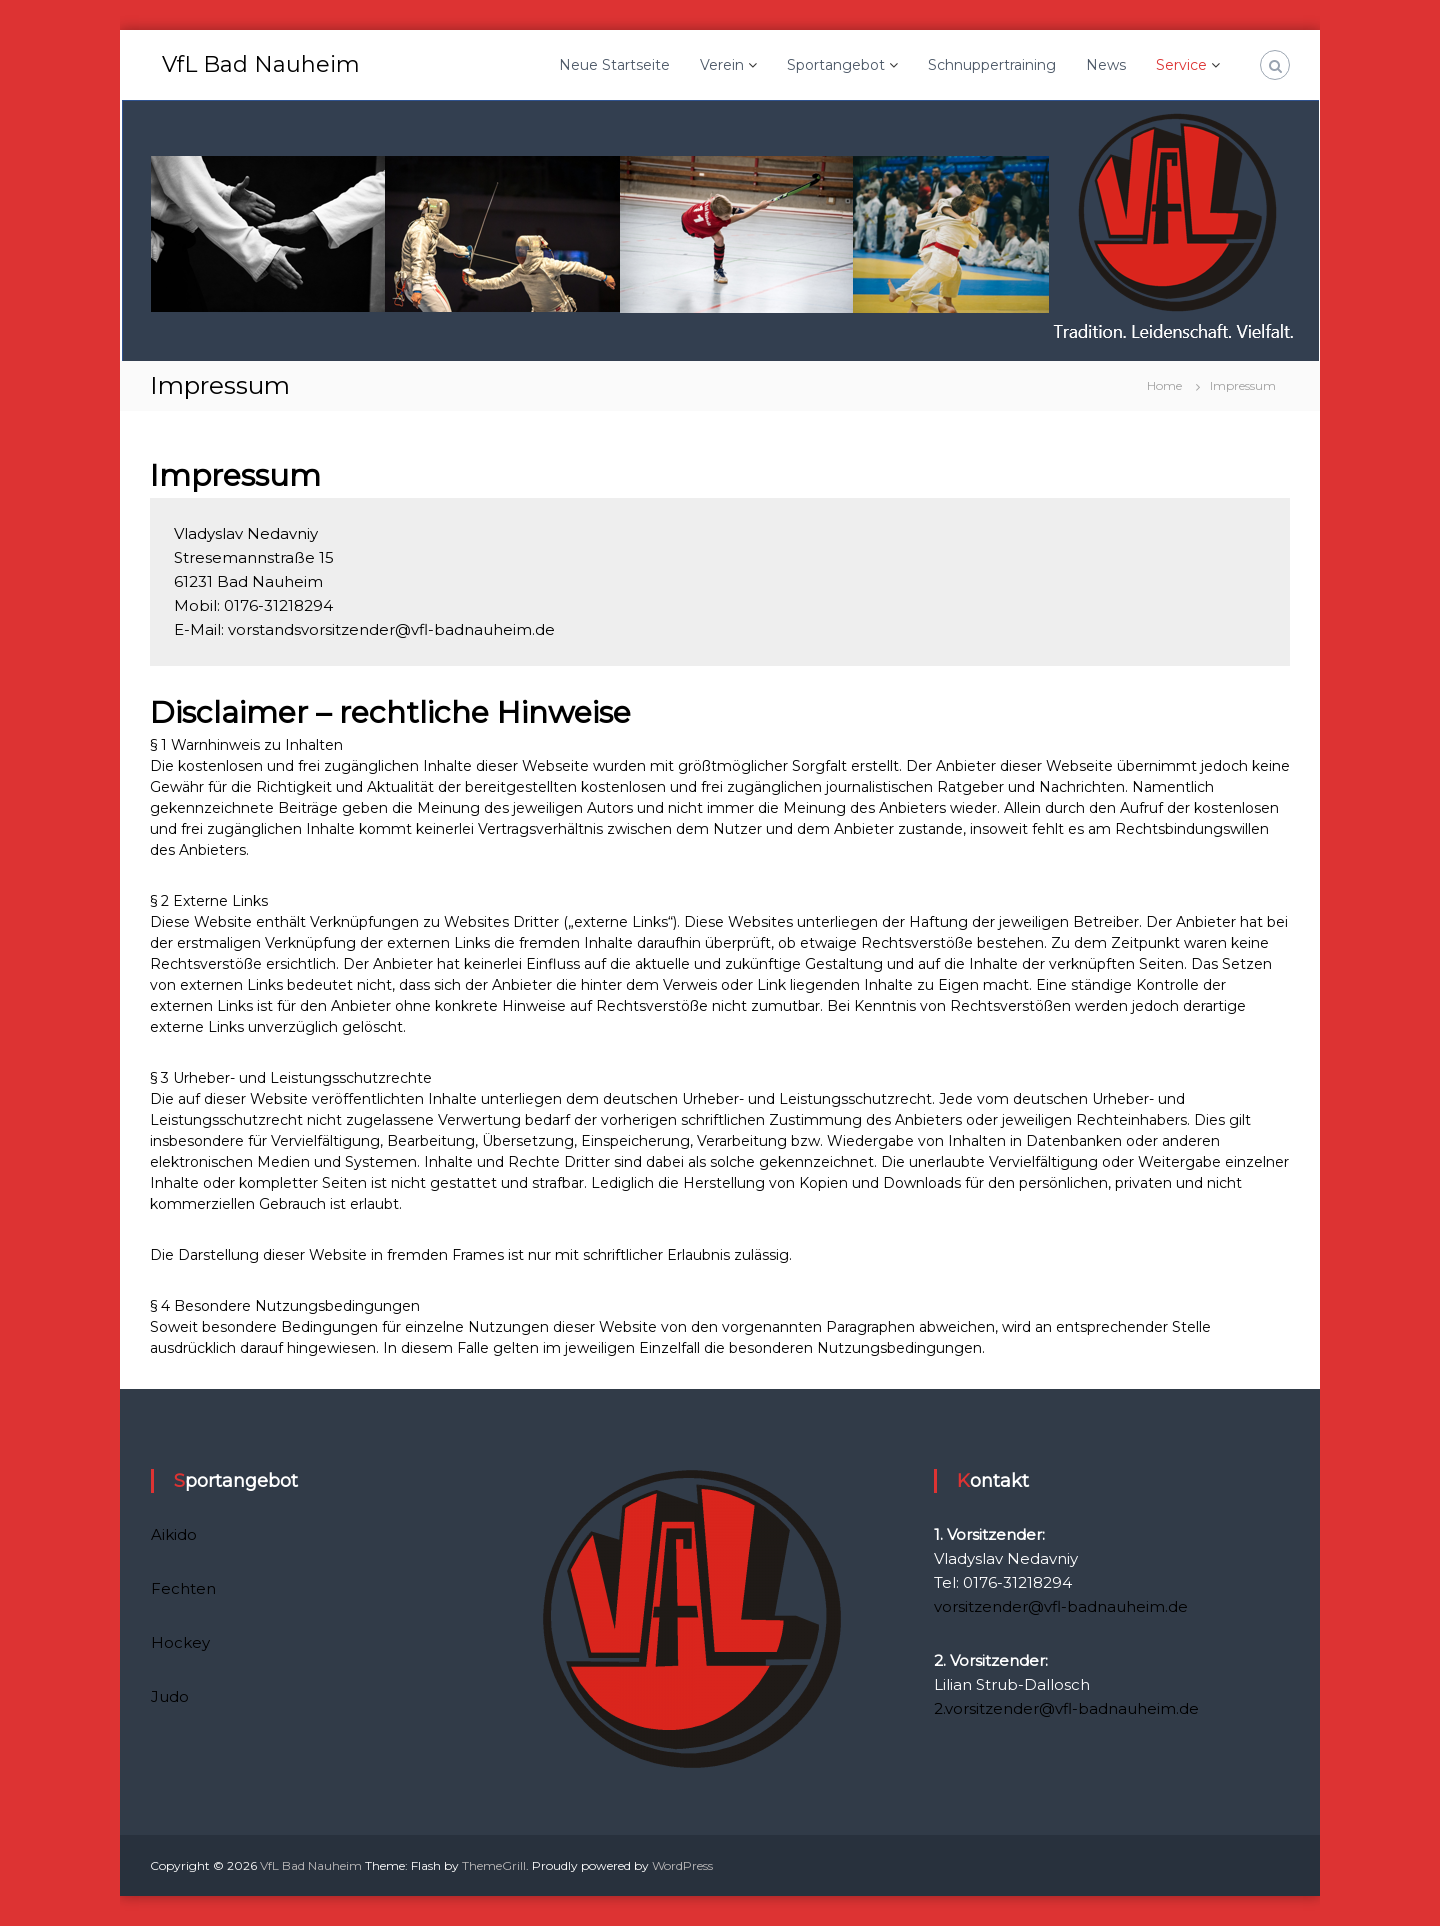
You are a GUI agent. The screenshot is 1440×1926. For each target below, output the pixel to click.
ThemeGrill (494, 1865)
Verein (722, 65)
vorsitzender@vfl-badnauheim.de (1061, 1606)
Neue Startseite (614, 65)
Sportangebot (836, 65)
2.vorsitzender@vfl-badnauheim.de (1066, 1708)
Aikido (174, 1534)
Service (1181, 65)
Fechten (183, 1588)
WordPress (682, 1865)
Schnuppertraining (992, 65)
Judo (170, 1696)
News (1106, 65)
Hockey (180, 1642)
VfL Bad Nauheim (261, 64)
